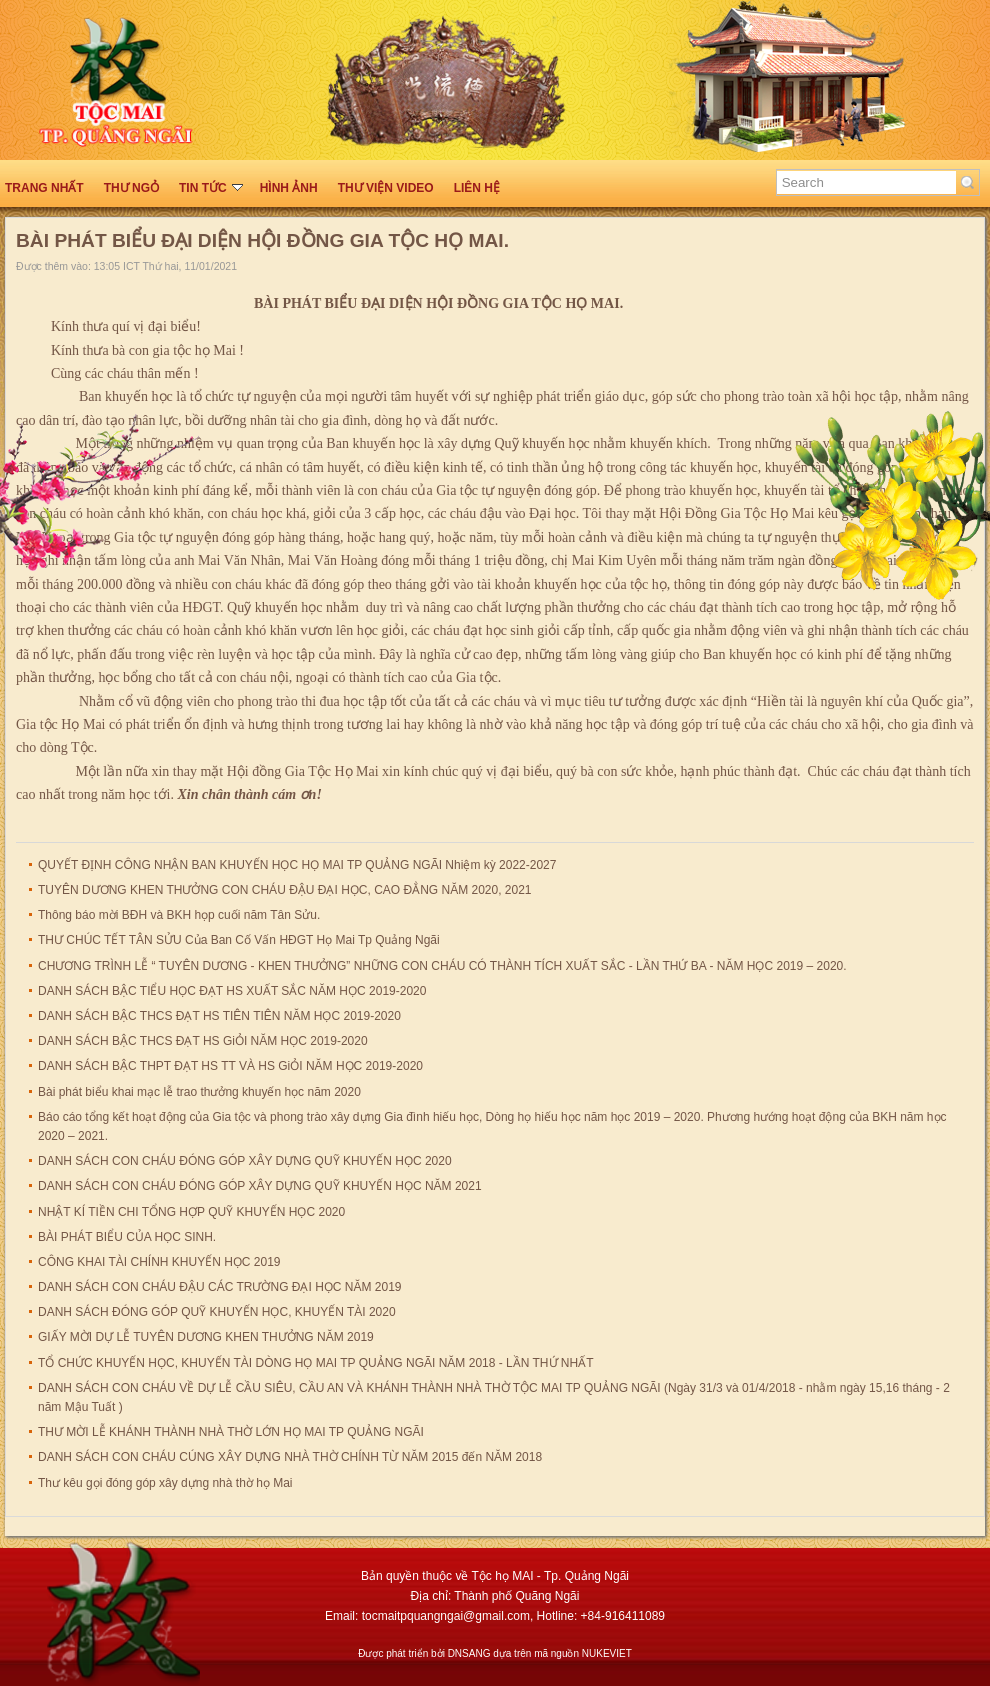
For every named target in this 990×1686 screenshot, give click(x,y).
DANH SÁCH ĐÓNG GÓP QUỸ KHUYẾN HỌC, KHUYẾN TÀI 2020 (217, 1312)
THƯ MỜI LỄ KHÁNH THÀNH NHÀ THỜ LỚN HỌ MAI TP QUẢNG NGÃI (231, 1432)
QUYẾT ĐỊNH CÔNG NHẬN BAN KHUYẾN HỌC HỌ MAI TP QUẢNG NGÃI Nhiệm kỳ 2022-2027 (297, 865)
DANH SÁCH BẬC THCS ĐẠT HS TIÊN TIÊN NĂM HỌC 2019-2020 (219, 1016)
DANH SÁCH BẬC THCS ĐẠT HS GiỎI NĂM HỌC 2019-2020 (203, 1041)
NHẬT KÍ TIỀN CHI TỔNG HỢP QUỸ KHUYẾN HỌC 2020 (191, 1212)
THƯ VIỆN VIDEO (386, 188)
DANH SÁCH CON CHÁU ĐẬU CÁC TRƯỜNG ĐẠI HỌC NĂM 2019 (220, 1287)
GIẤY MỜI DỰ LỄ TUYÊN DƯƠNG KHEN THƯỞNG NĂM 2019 (206, 1337)
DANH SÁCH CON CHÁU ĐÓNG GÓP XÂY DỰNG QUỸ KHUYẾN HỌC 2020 (245, 1161)
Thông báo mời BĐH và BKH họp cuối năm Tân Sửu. (179, 915)
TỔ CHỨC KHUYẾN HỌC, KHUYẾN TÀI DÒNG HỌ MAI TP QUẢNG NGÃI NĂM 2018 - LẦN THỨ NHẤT (316, 1363)
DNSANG (469, 1653)
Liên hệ (477, 188)
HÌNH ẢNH (289, 188)
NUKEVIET (607, 1653)
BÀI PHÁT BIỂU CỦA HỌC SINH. (127, 1237)
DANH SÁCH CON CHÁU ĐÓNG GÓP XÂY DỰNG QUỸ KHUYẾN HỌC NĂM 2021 (260, 1186)
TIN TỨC (211, 188)
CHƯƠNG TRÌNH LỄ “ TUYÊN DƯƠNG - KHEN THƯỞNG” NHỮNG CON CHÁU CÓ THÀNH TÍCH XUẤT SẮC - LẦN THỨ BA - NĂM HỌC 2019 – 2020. (442, 966)
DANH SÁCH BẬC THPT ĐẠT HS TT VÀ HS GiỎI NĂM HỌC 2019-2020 (230, 1066)
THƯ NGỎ (131, 188)
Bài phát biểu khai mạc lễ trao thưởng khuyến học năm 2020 (199, 1092)
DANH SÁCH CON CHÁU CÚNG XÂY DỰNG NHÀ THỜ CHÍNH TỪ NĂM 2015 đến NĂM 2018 (290, 1457)
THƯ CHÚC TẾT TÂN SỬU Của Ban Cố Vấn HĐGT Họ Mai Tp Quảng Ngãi (239, 940)
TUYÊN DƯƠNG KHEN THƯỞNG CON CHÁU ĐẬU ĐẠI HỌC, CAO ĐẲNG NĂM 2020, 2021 (285, 890)
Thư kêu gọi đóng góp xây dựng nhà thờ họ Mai (165, 1483)
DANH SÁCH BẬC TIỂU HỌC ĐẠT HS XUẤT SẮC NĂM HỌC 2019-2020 (232, 991)
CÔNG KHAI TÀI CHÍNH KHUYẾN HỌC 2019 (159, 1262)
